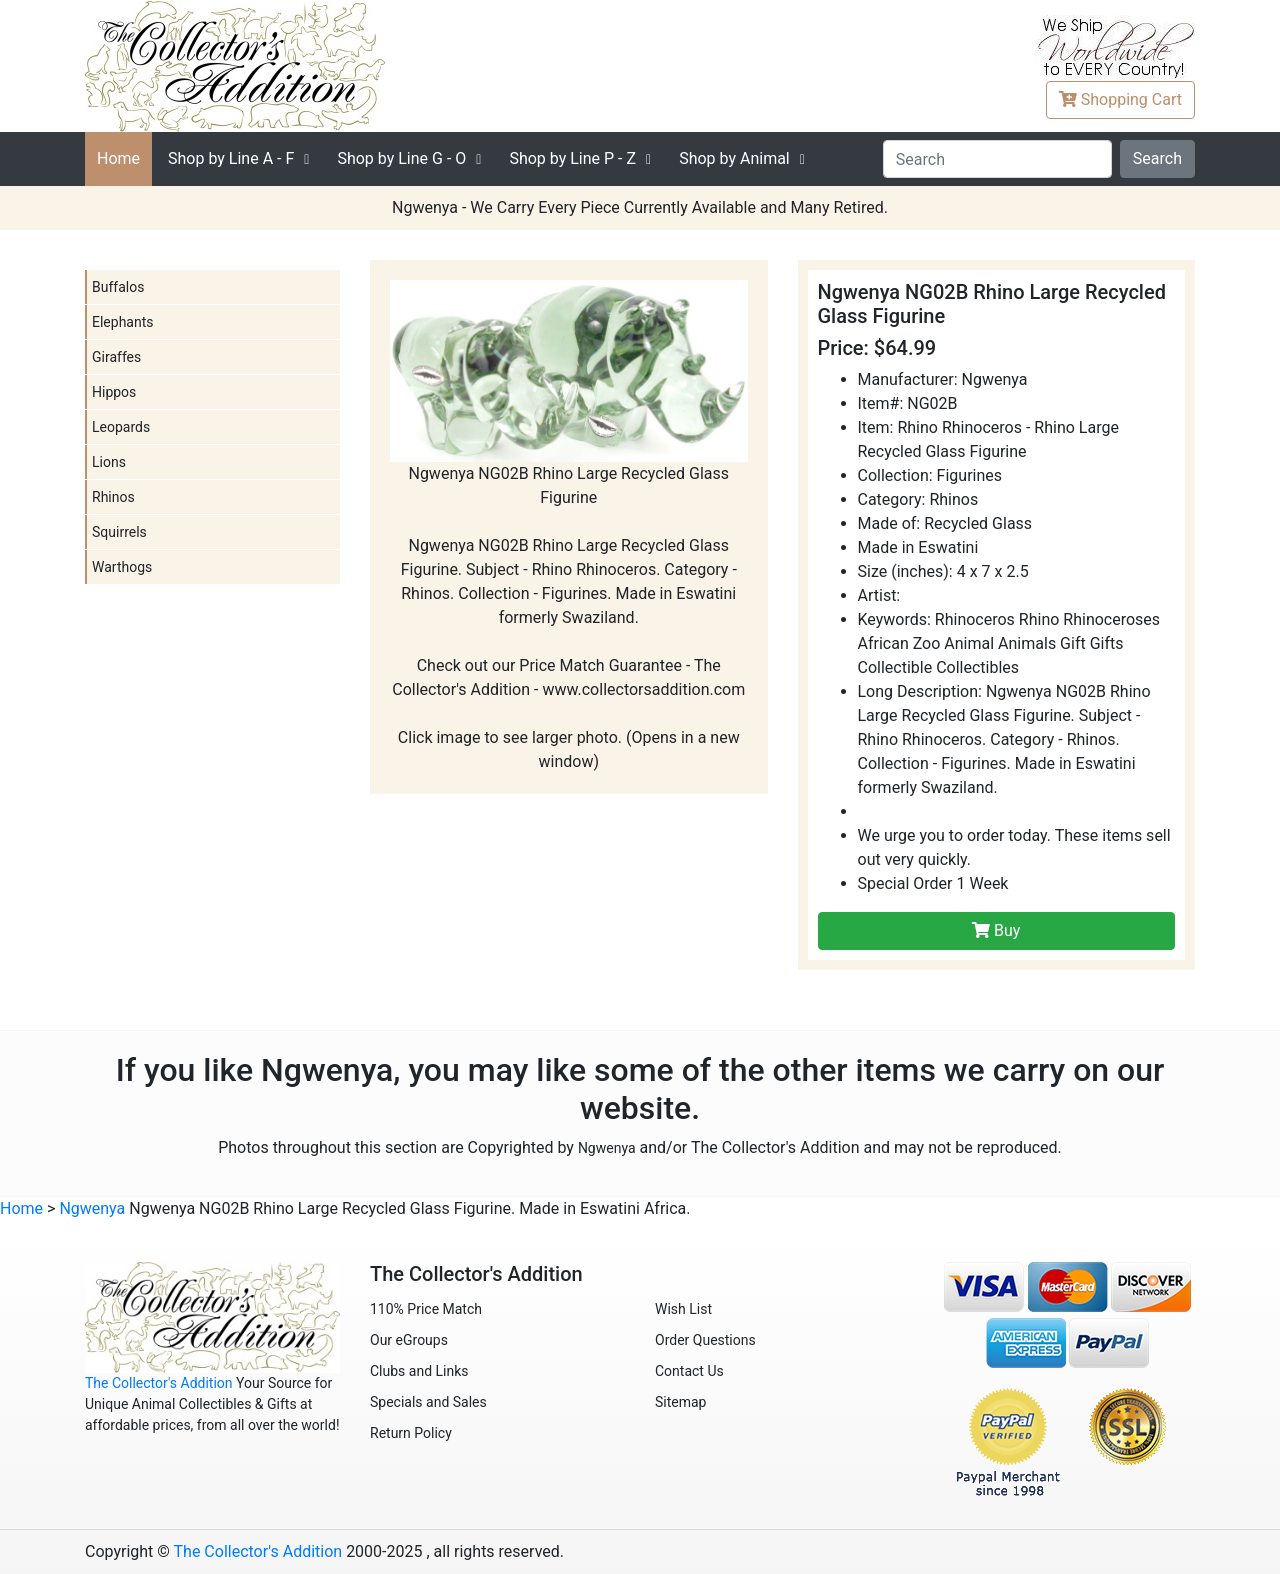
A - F (231, 158)
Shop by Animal (734, 158)
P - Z (572, 158)
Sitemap (680, 1402)
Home (118, 158)
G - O (401, 158)
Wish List (683, 1309)
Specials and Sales (428, 1402)
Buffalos (118, 287)
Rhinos (113, 497)
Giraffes (116, 357)
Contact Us (689, 1371)
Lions (109, 462)
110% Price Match (426, 1309)
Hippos (114, 392)
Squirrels (119, 532)
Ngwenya (607, 1148)
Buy (996, 930)
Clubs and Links (419, 1371)
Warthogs (122, 567)
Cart (1120, 99)
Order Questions (705, 1340)
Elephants (123, 322)
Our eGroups (409, 1340)
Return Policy (411, 1433)
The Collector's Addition (159, 1383)
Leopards (121, 427)
